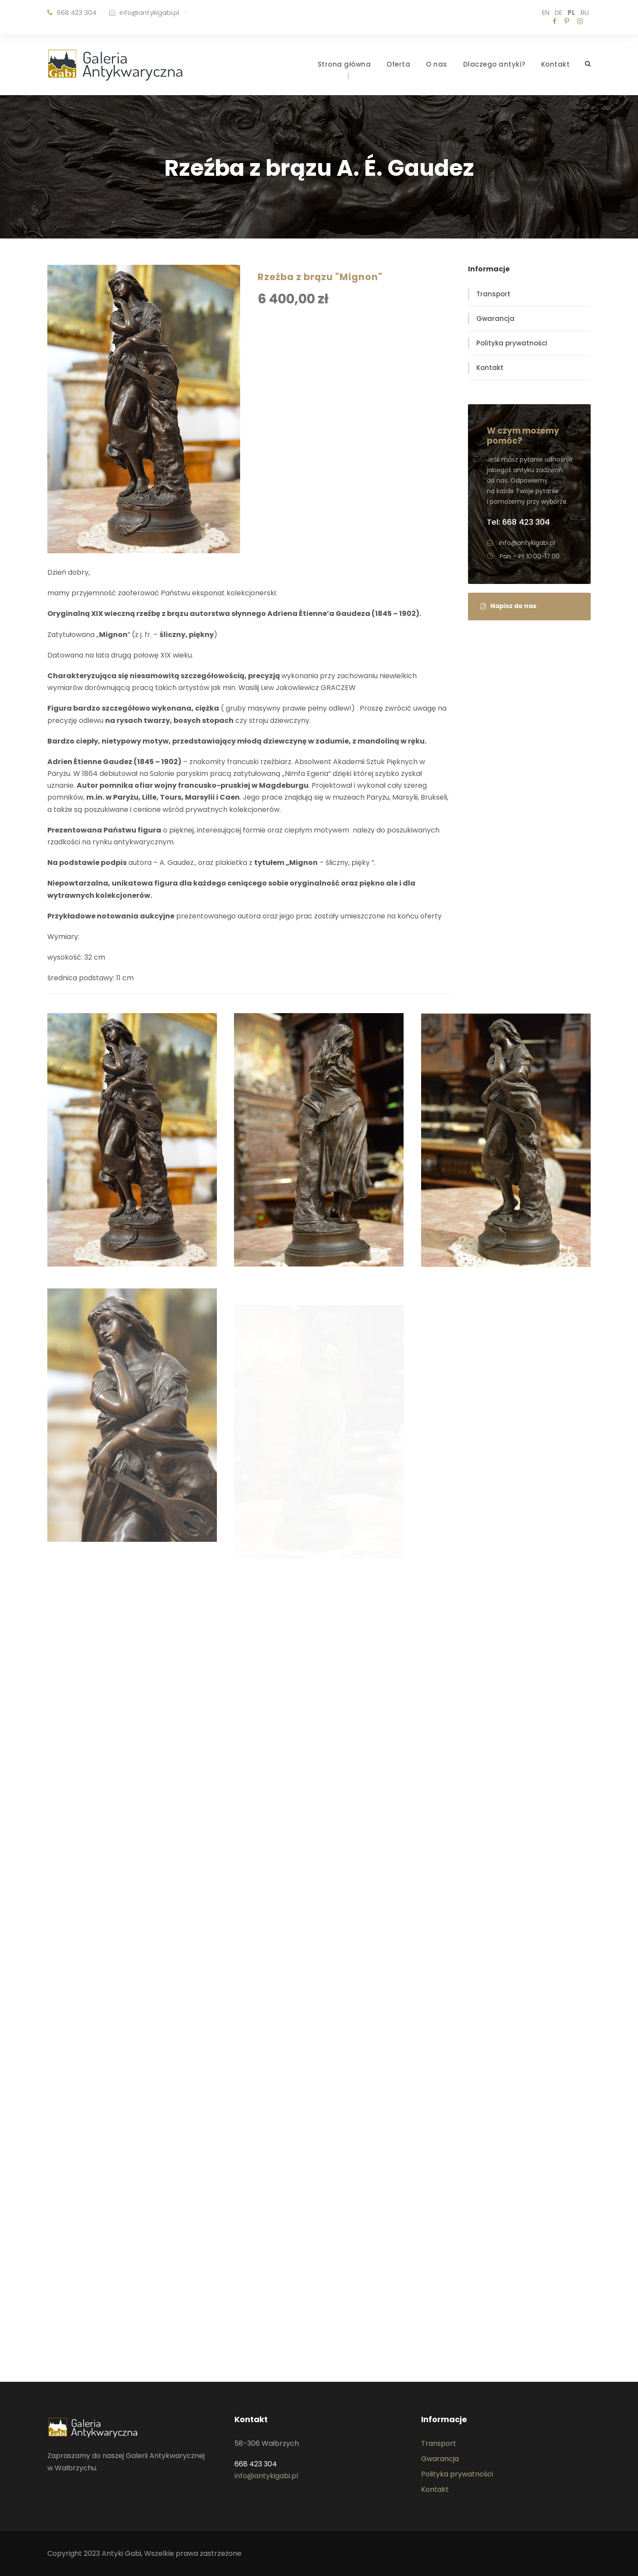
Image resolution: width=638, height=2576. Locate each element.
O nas (436, 64)
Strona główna (344, 64)
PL (571, 12)
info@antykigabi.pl (149, 12)
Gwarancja (495, 318)
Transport (493, 294)
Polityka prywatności (511, 343)
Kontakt (555, 64)
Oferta (398, 64)
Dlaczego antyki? (494, 64)
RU (585, 12)
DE (558, 12)
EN (545, 12)
